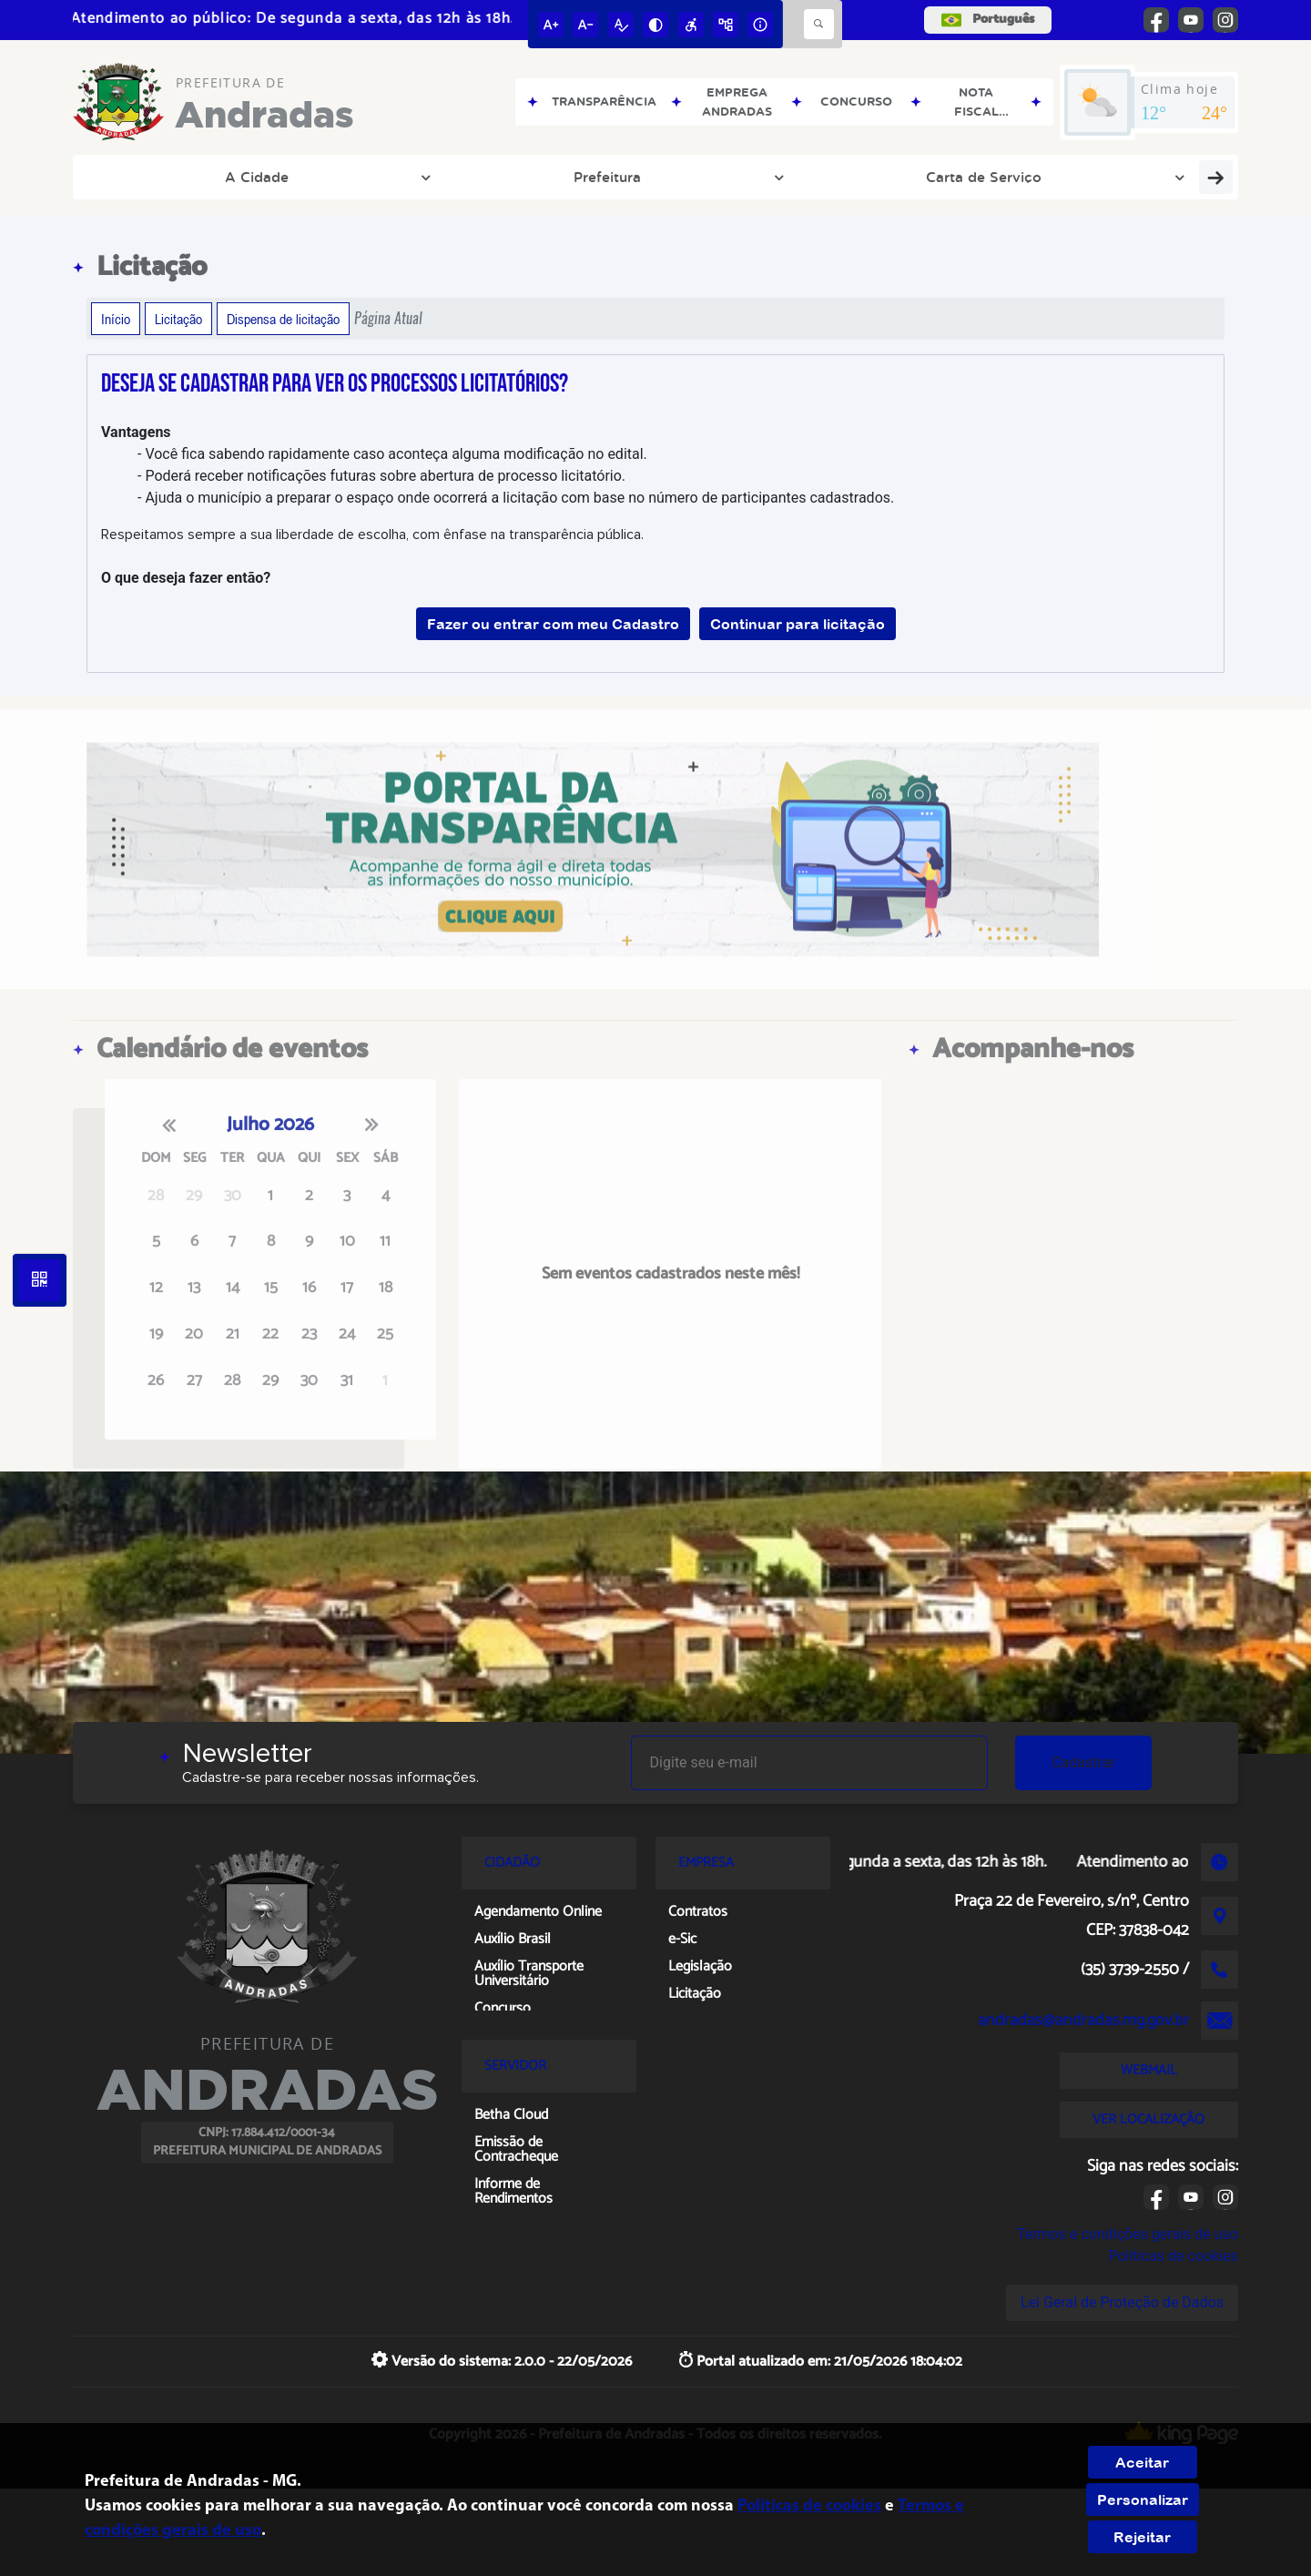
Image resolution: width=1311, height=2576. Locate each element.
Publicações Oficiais (821, 177)
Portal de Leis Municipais (516, 177)
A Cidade (133, 177)
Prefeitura (228, 177)
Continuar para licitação (797, 624)
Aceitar (1142, 2462)
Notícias (1141, 177)
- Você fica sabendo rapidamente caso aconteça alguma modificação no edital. (392, 454)
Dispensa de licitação (283, 319)
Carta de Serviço (349, 177)
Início (115, 319)
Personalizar (1142, 2499)
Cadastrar (1083, 1762)
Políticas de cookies (1173, 2256)
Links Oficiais (682, 177)
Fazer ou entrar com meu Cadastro (553, 624)
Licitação (178, 319)
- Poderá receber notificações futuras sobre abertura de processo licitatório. (381, 475)
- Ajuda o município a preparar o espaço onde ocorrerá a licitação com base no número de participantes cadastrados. (515, 497)
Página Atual (388, 318)
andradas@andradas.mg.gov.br (1083, 2020)
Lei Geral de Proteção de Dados (1122, 2302)
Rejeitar (1142, 2537)
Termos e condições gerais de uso (1127, 2234)
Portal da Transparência (1002, 177)
